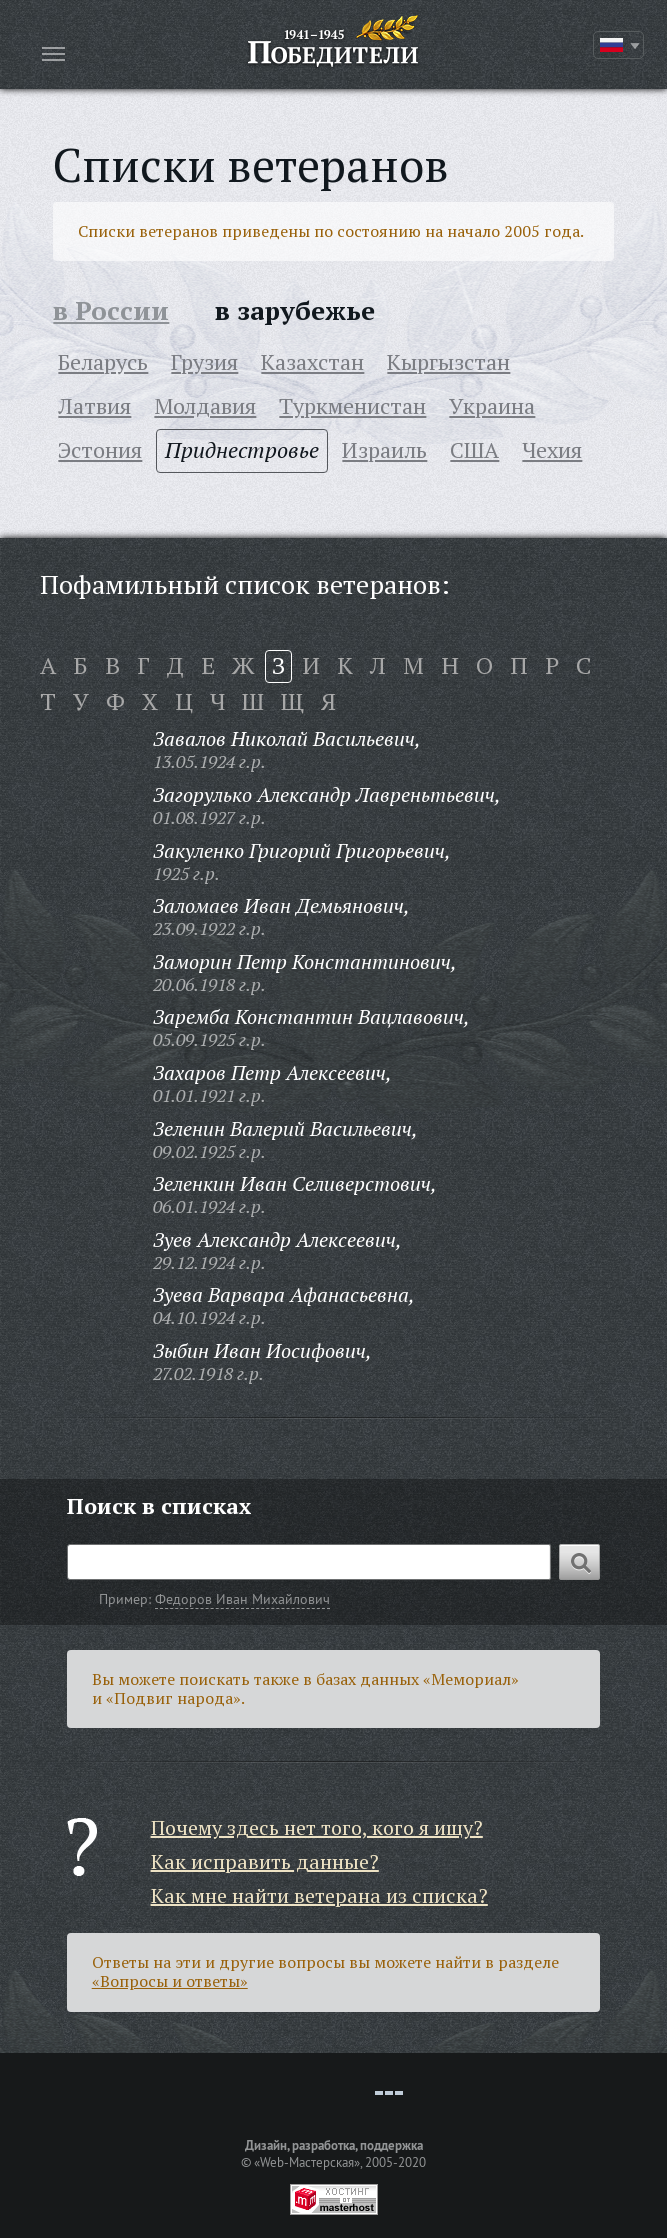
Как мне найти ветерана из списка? (319, 1895)
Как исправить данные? (265, 1861)
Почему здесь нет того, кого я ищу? (317, 1827)
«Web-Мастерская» (307, 2162)
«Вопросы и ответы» (170, 1981)
